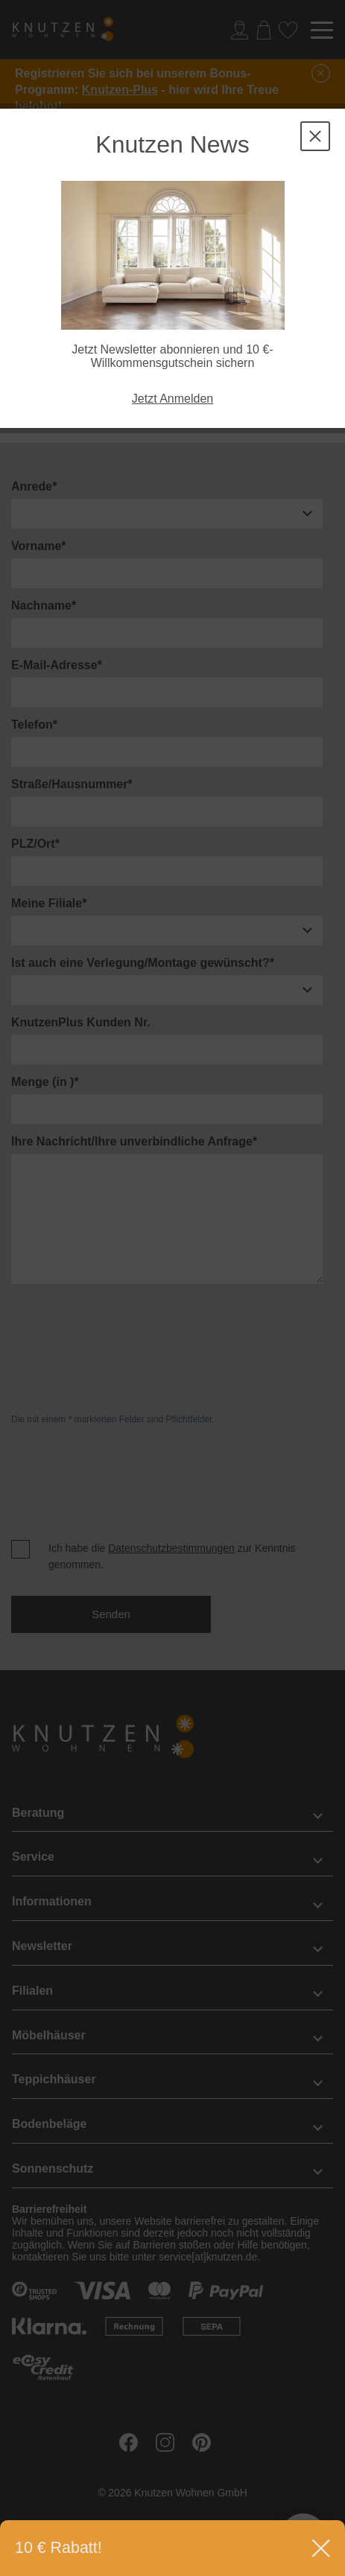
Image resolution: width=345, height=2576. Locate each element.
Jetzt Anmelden (172, 398)
